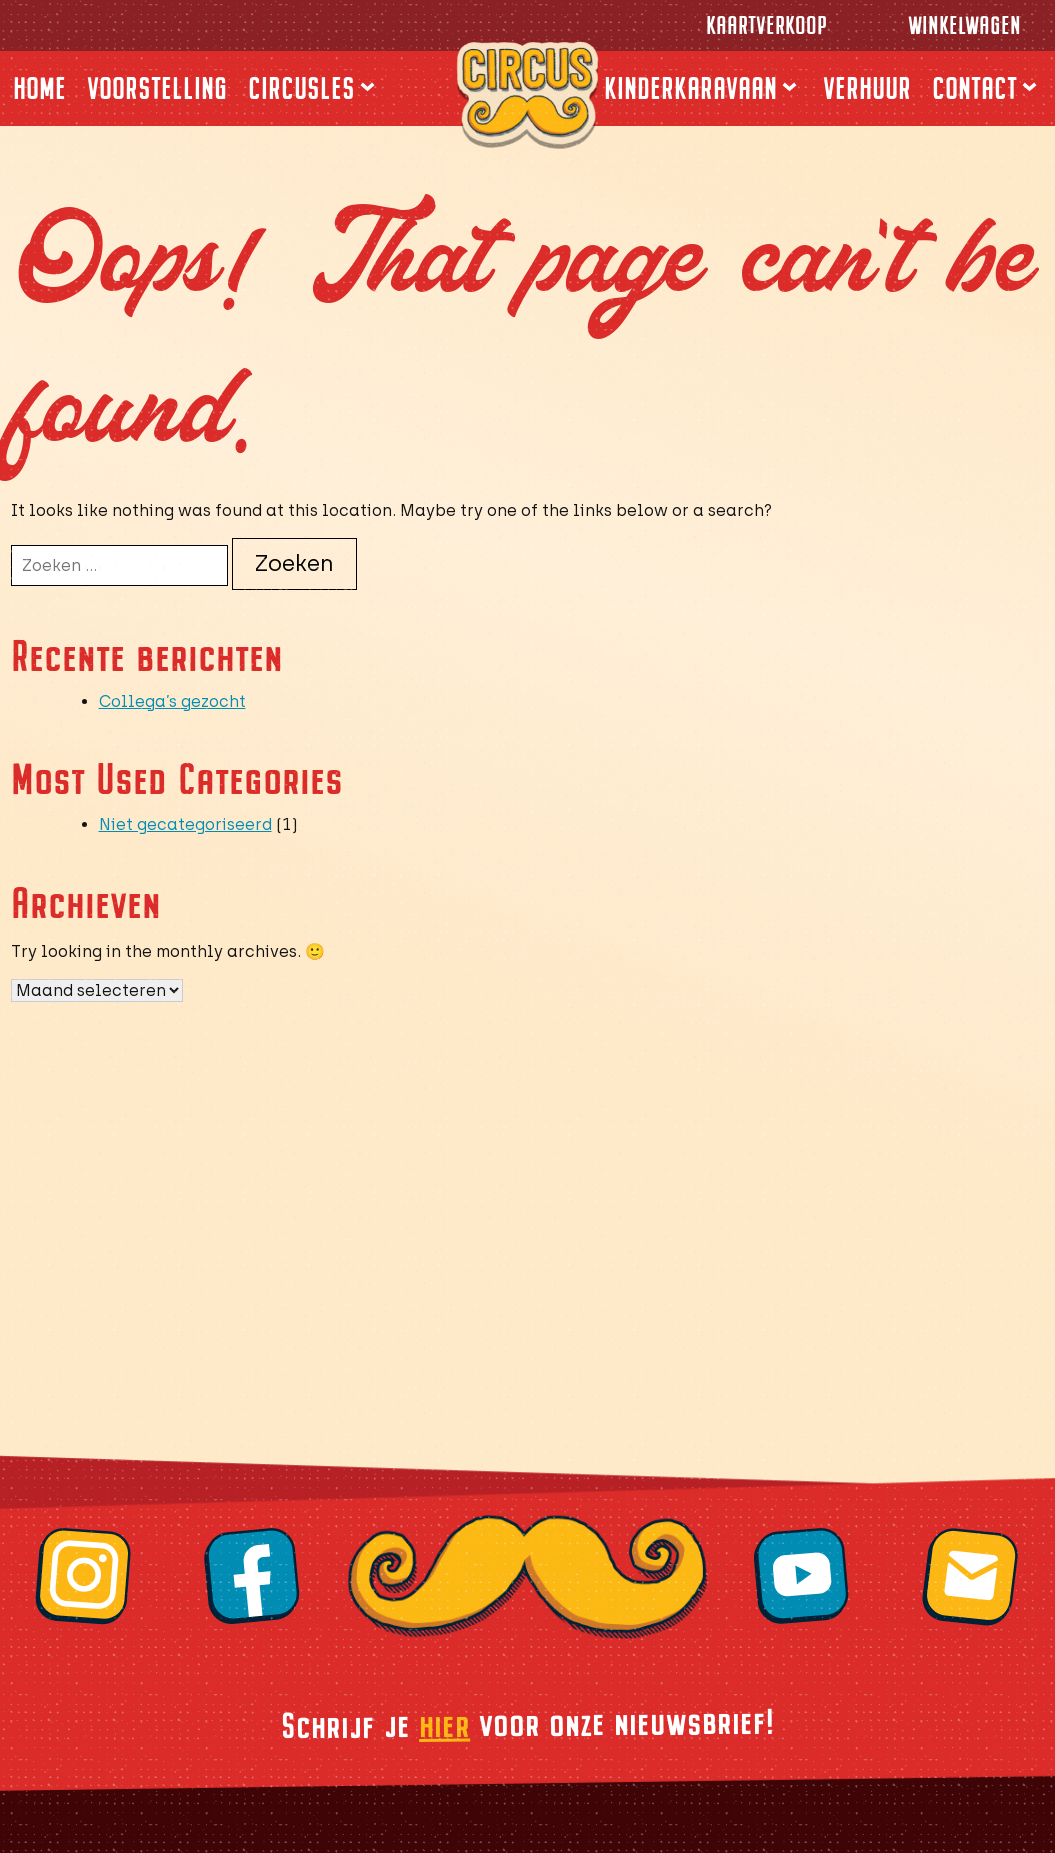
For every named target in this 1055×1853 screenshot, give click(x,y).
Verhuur (867, 88)
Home (39, 88)
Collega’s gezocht (172, 701)
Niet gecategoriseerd (185, 824)
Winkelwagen (964, 25)
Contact (974, 88)
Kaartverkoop (766, 25)
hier (444, 1723)
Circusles (301, 88)
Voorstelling (157, 88)
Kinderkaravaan (690, 88)
